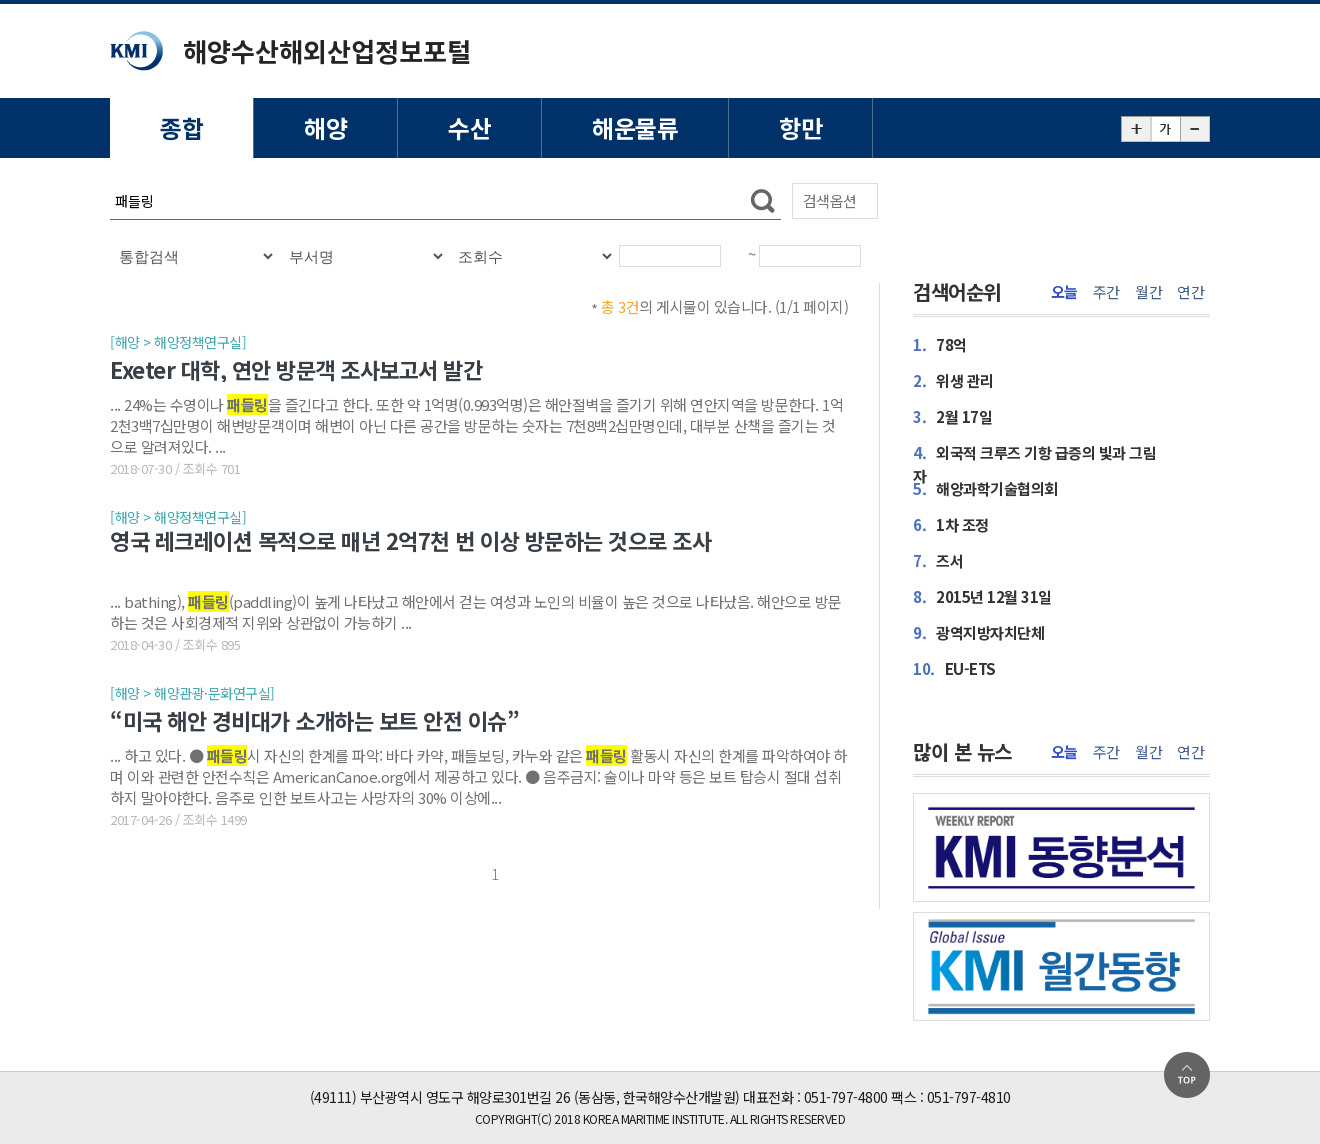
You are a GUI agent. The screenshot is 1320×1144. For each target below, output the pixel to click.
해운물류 (635, 127)
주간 (1106, 292)
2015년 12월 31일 (982, 596)
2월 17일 (952, 416)
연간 (1190, 292)
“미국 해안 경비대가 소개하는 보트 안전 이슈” (314, 720)
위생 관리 (953, 380)
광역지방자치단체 (978, 632)
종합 (181, 127)
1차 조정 (951, 524)
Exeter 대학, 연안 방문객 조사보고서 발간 (296, 369)
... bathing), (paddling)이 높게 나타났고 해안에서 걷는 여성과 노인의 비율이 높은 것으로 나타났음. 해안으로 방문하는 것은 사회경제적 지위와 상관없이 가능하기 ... (476, 611)
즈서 (938, 560)
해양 (325, 127)
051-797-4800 (846, 1097)
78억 (940, 344)
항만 (800, 127)
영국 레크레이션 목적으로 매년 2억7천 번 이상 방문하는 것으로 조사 (410, 541)
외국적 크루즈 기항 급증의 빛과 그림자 (1034, 464)
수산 (469, 127)
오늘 (1064, 292)
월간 (1148, 292)
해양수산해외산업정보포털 (327, 50)
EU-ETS (954, 668)
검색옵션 (830, 200)
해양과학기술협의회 (985, 488)
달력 (737, 264)
